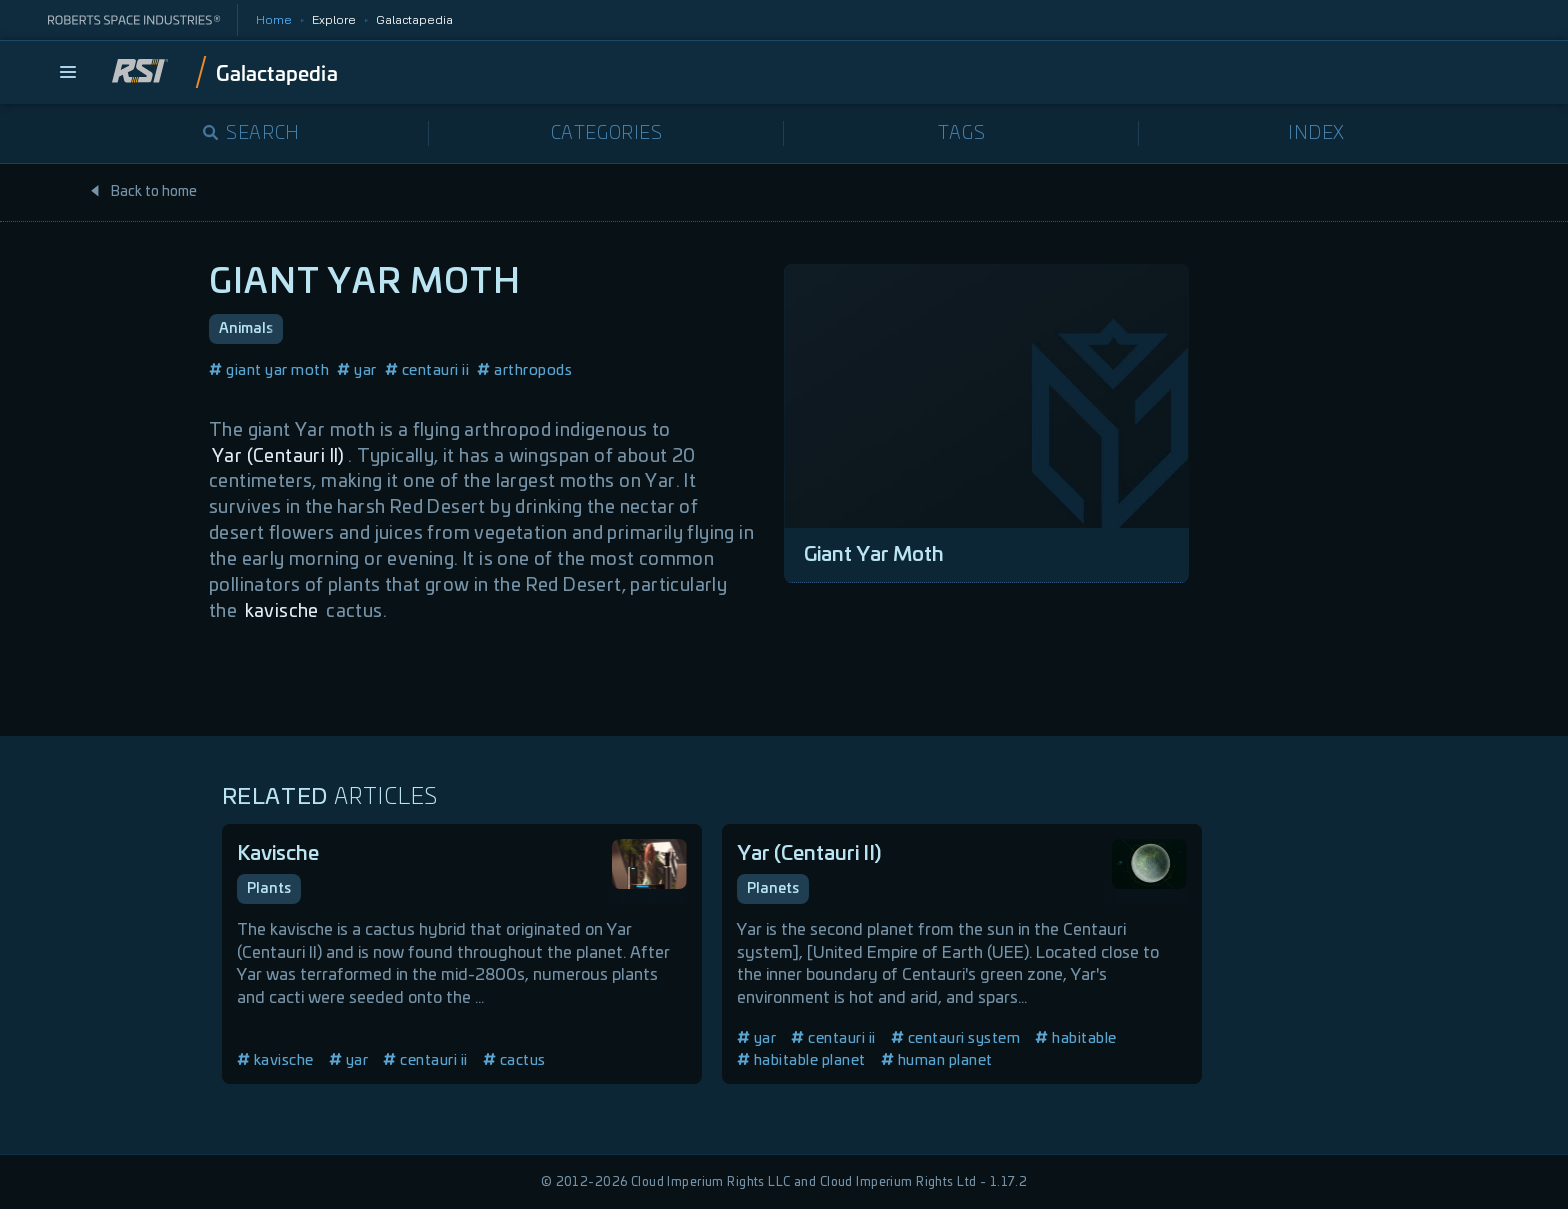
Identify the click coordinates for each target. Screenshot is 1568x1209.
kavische (282, 612)
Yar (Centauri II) (278, 457)
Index (1316, 134)
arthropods (524, 370)
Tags (961, 134)
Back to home (143, 192)
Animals (246, 329)
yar (357, 370)
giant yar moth (269, 370)
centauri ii (427, 370)
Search (251, 134)
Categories (607, 134)
